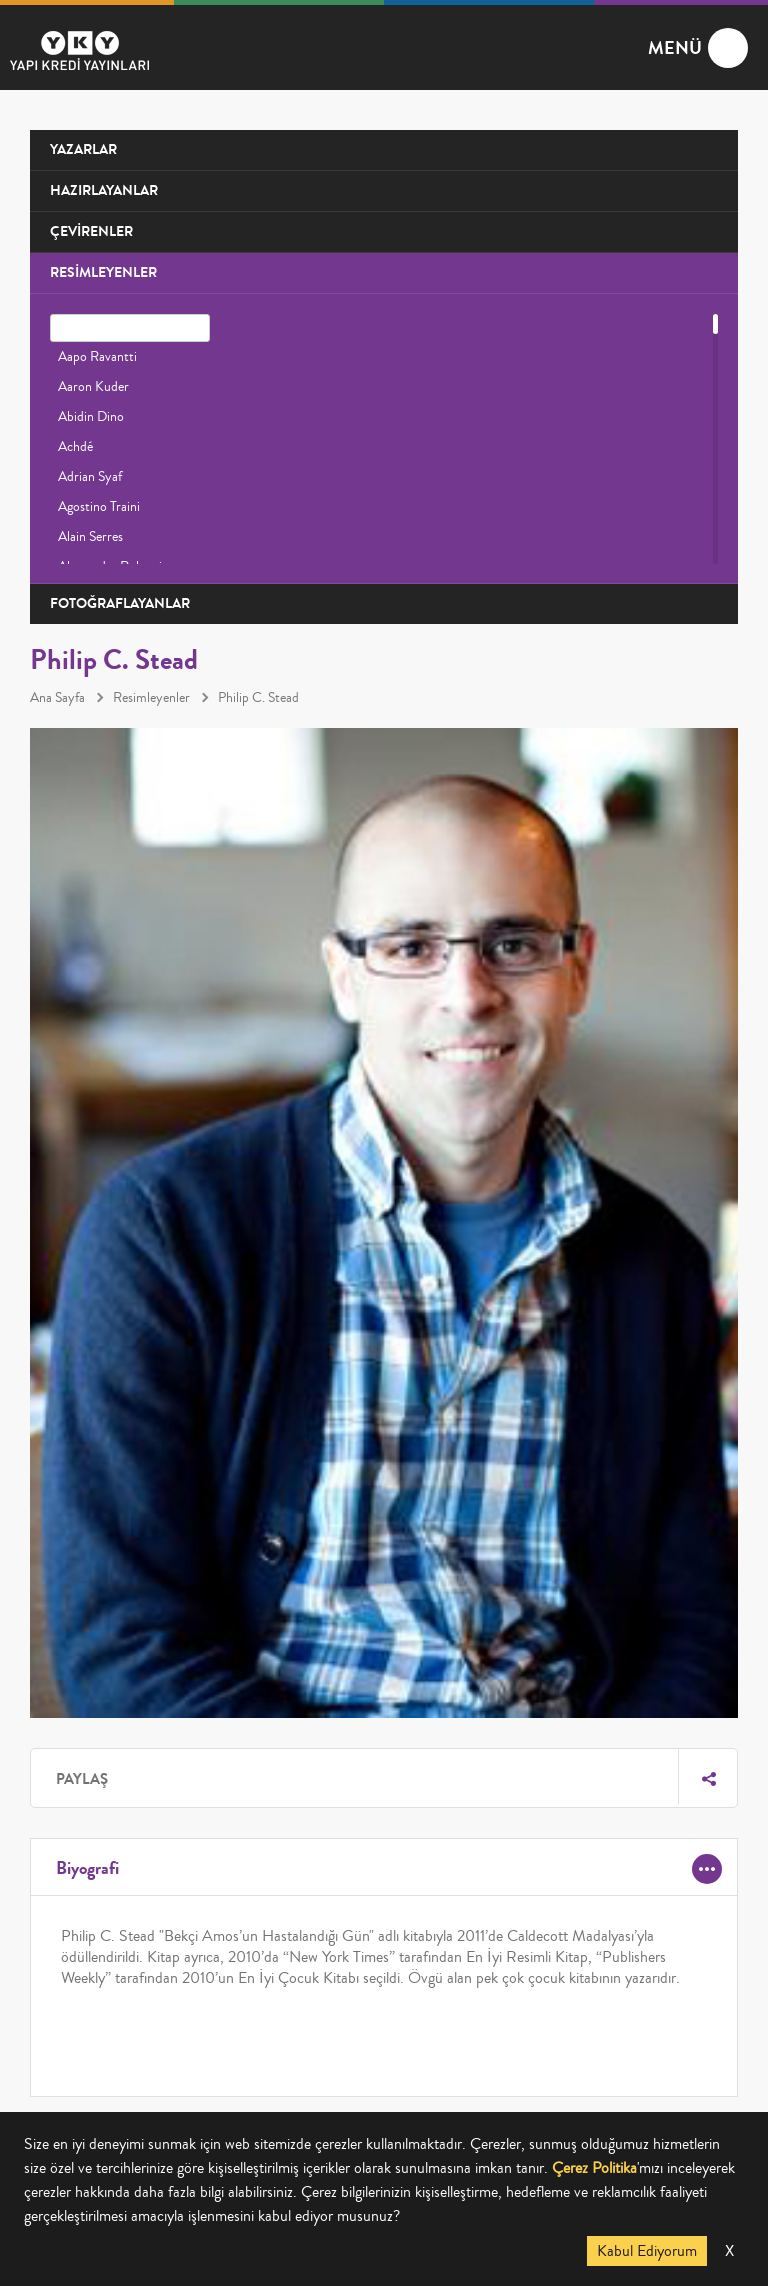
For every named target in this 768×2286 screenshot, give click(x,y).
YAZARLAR (83, 149)
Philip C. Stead (258, 698)
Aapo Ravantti (97, 357)
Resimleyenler (151, 698)
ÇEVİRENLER (91, 231)
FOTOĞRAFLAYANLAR (120, 603)
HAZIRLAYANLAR (104, 190)
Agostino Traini (99, 507)
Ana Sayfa (57, 698)
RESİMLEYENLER (103, 272)
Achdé (75, 447)
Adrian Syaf (90, 477)
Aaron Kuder (93, 387)
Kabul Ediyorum (647, 2251)
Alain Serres (90, 537)
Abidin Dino (91, 417)
